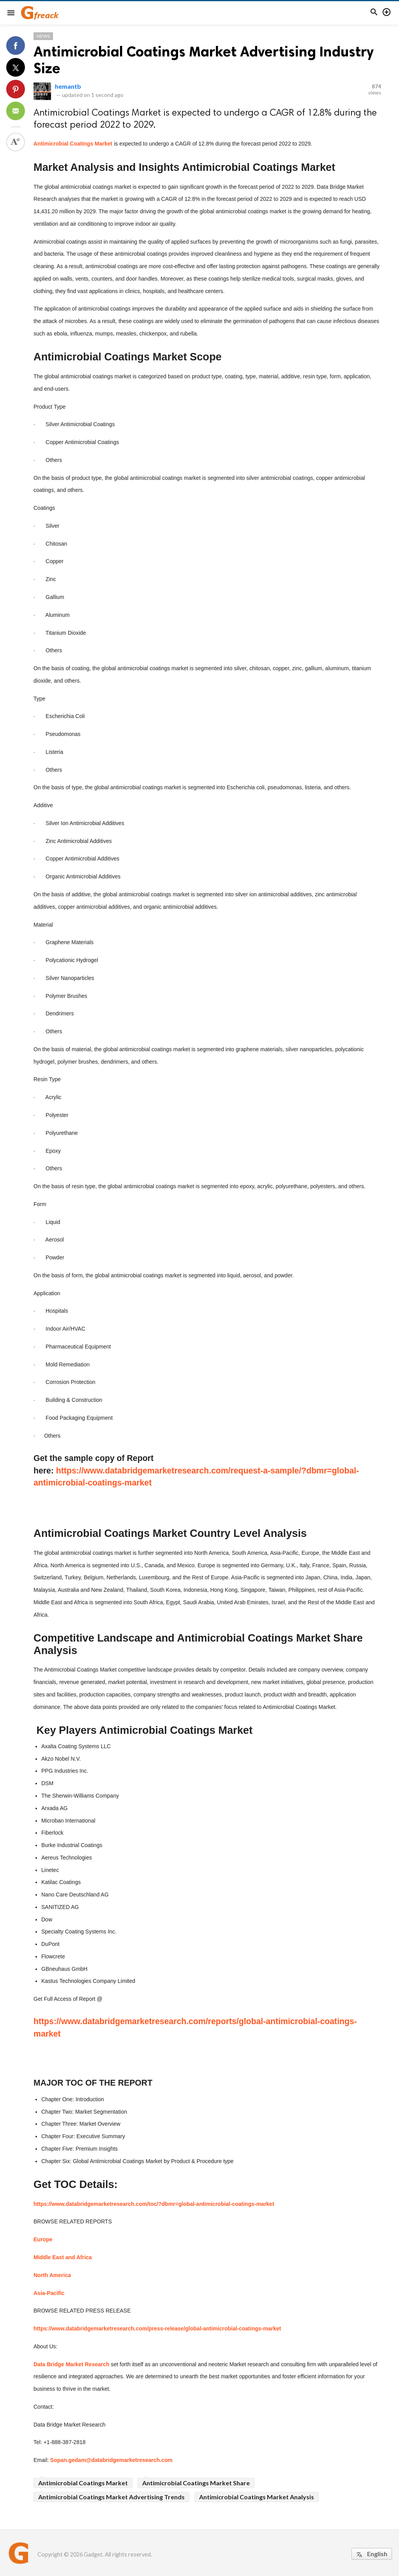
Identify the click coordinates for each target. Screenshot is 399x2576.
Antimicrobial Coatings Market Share (196, 2482)
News (43, 36)
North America (52, 2275)
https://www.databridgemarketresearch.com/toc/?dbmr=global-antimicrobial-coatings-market (154, 2204)
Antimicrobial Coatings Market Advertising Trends (111, 2496)
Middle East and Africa (63, 2257)
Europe (43, 2239)
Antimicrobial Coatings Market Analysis (256, 2496)
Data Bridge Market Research (71, 2364)
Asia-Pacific (49, 2293)
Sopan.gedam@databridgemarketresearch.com (111, 2460)
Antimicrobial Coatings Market (74, 143)
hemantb (68, 86)
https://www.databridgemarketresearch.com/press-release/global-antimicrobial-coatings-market (157, 2328)
